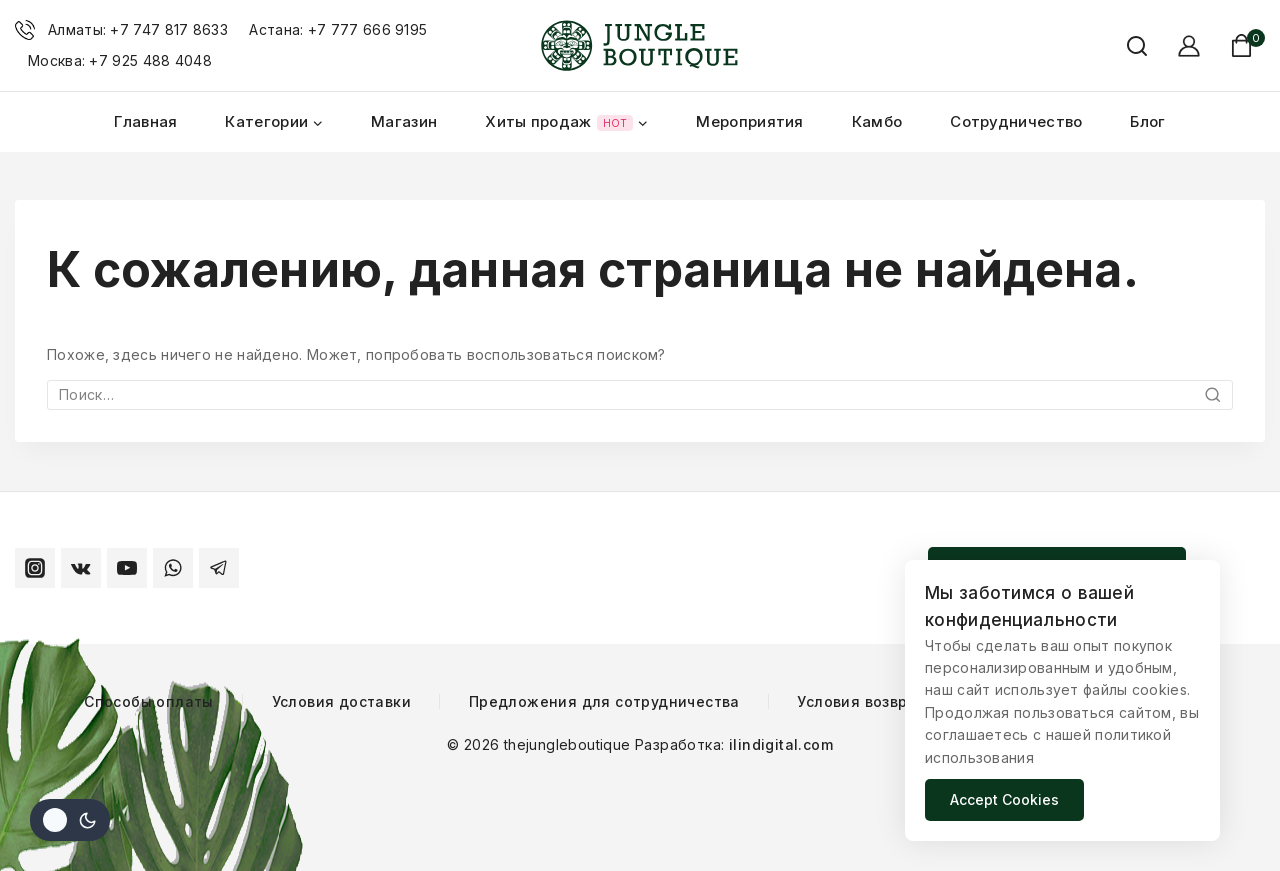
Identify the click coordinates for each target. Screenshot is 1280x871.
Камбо (877, 121)
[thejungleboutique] (640, 46)
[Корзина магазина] (1247, 45)
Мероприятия (749, 121)
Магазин (404, 121)
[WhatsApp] (173, 568)
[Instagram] (35, 568)
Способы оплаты (149, 702)
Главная (145, 121)
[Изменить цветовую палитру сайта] (70, 820)
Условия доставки (341, 702)
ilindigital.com (779, 744)
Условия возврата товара (895, 702)
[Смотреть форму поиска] (1127, 46)
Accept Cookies (1004, 799)
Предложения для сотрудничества (604, 702)
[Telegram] (219, 568)
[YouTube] (127, 568)
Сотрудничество (1016, 121)
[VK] (81, 568)
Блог (1147, 121)
